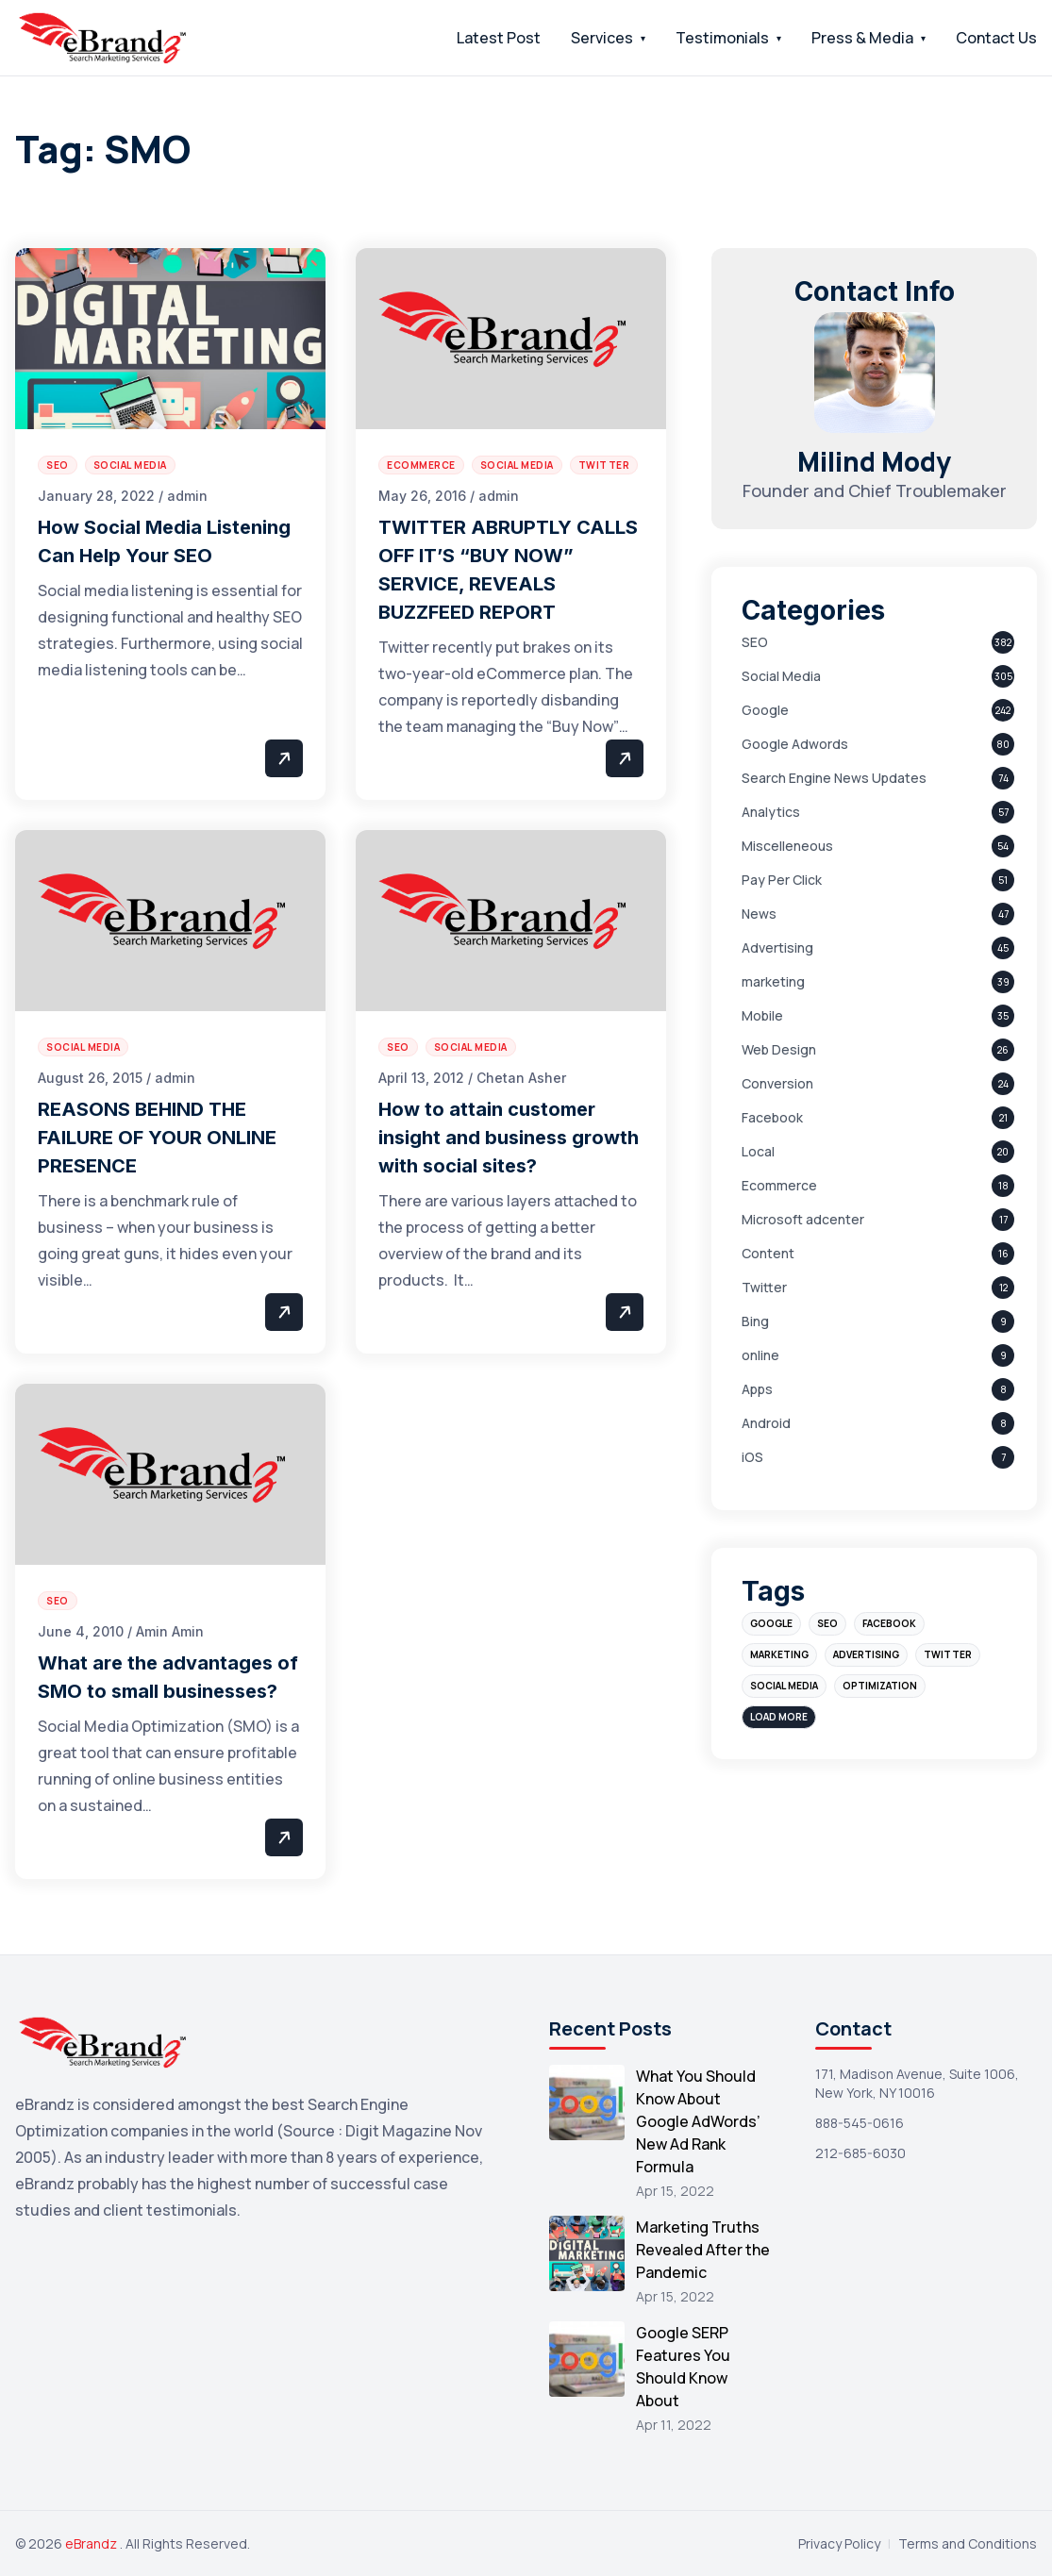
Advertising (777, 947)
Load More (779, 1716)
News (759, 913)
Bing (755, 1321)
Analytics (771, 812)
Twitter (764, 1287)
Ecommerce (779, 1185)
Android (766, 1423)
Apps (757, 1389)
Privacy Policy (839, 2543)
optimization (880, 1685)
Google (765, 710)
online (760, 1355)
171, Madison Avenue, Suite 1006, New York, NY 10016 (917, 2083)
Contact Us (996, 37)
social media (784, 1685)
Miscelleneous (787, 846)
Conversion (777, 1083)
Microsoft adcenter (803, 1219)
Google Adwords (795, 744)
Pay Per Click (782, 880)
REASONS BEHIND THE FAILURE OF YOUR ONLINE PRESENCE (157, 1137)
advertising (866, 1654)
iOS (752, 1457)
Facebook (772, 1117)
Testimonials (722, 37)
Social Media (781, 676)
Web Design (779, 1049)
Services (602, 37)
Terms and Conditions (967, 2543)
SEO (755, 642)
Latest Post (499, 37)
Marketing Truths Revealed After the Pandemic (703, 2250)
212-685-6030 (860, 2153)
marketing (773, 981)
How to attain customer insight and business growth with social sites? (508, 1137)
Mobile (762, 1015)
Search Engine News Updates (834, 778)
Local (758, 1151)
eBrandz (92, 2543)
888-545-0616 (859, 2123)
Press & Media (862, 37)
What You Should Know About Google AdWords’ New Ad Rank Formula (698, 2121)
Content (768, 1253)
